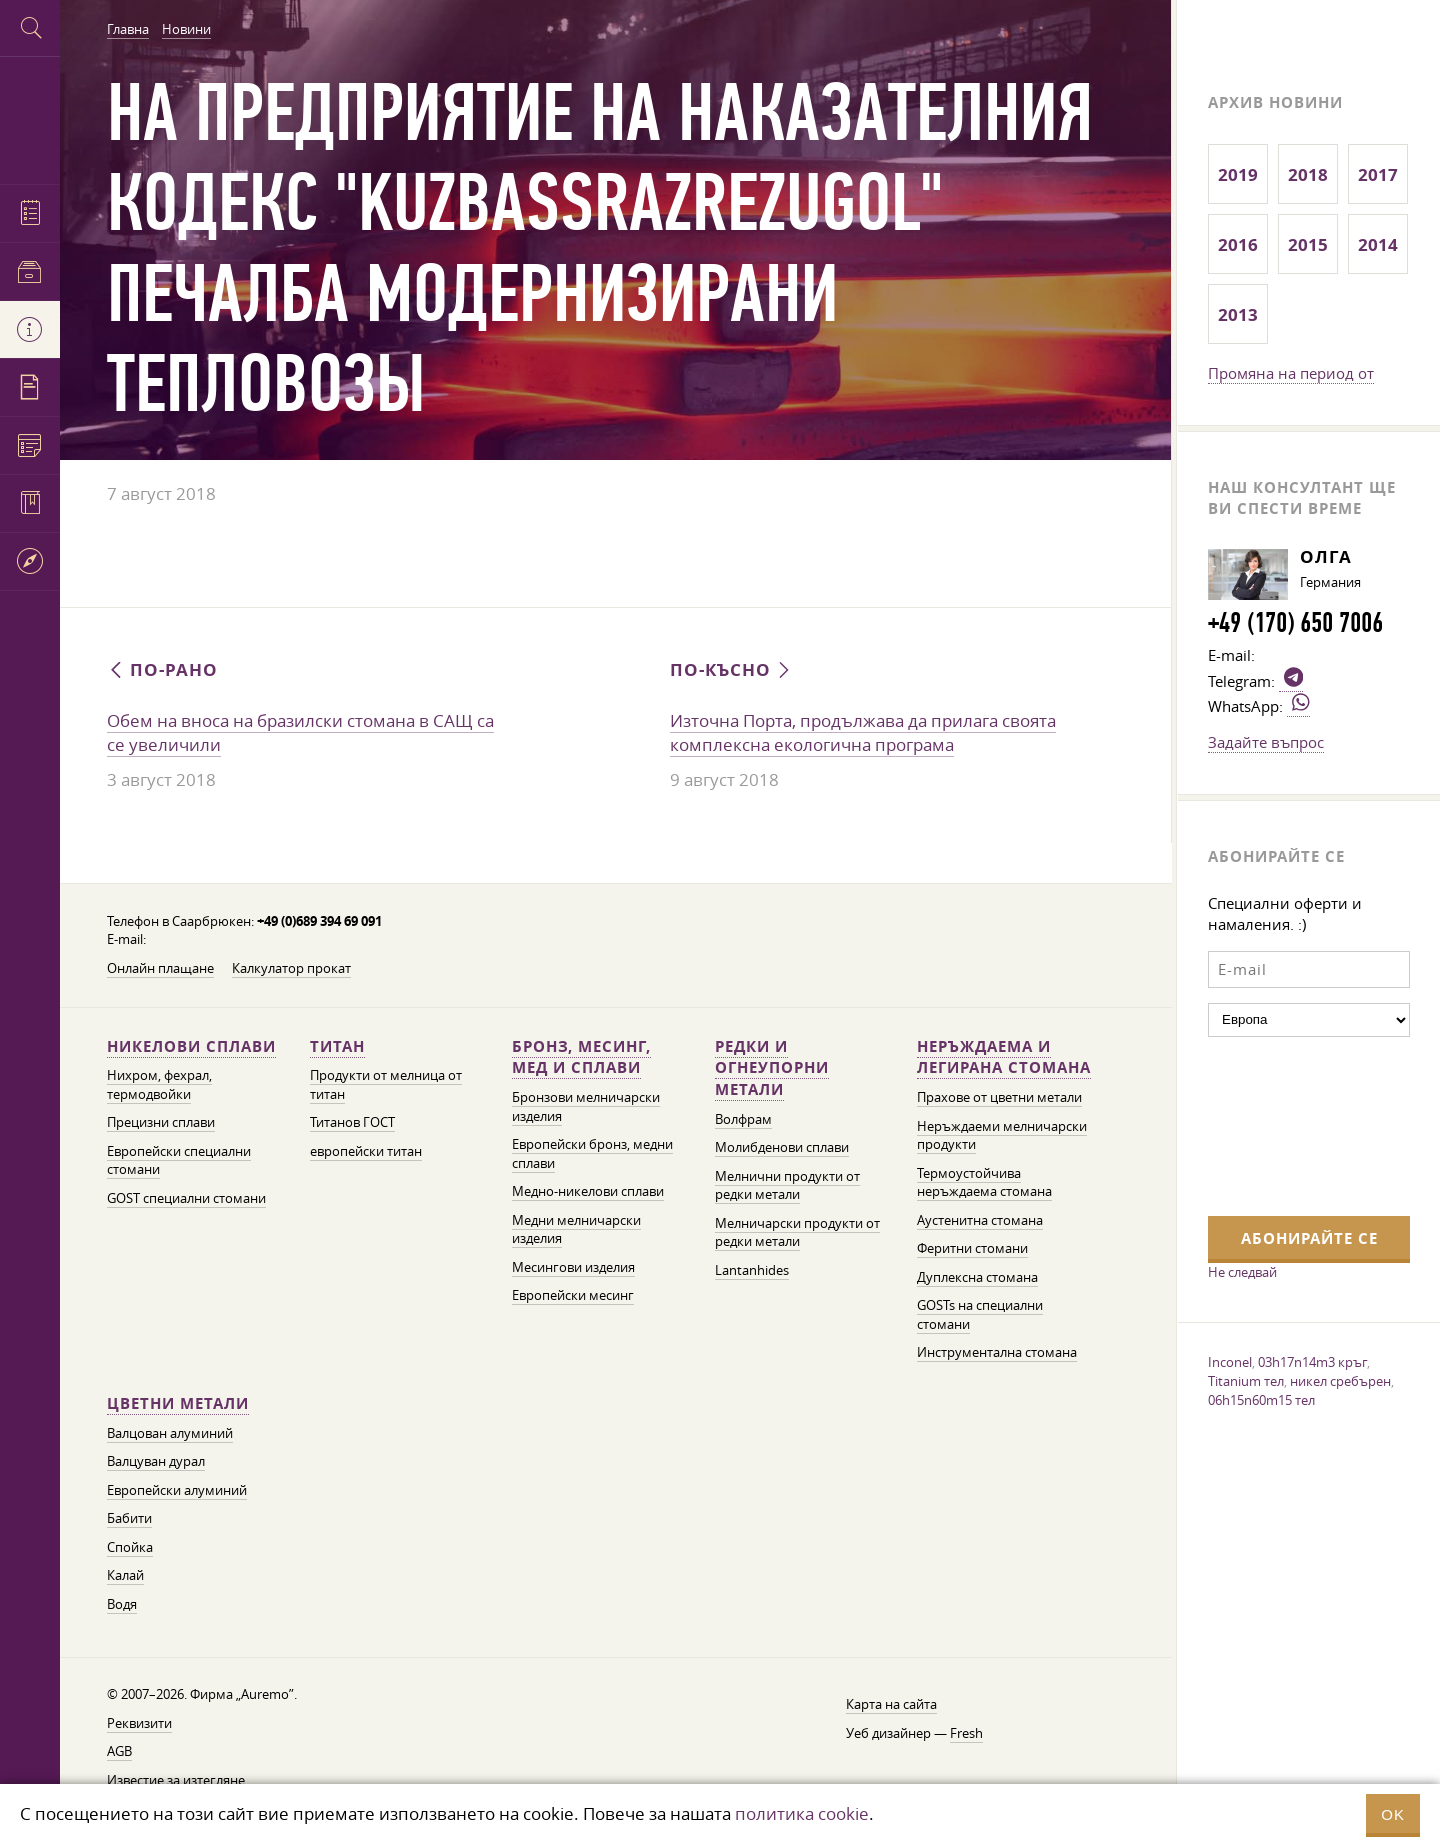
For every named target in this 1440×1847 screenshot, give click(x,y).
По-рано (162, 669)
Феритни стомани (972, 1248)
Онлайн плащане (160, 968)
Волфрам (743, 1119)
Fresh (966, 1733)
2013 (1238, 314)
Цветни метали (178, 1403)
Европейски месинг (573, 1295)
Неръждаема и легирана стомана (1004, 1057)
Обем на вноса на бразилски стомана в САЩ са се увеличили (300, 733)
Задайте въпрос (1266, 742)
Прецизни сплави (161, 1122)
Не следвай (1242, 1272)
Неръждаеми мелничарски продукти (1002, 1136)
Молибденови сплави (782, 1147)
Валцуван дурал (156, 1461)
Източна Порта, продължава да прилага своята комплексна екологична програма (863, 733)
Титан (337, 1046)
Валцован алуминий (170, 1433)
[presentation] (1290, 1124)
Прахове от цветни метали (999, 1097)
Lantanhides (752, 1270)
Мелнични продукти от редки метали (787, 1186)
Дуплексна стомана (977, 1277)
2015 (1308, 244)
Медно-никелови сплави (588, 1191)
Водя (122, 1604)
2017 (1378, 174)
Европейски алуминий (177, 1490)
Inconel (1230, 1362)
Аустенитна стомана (980, 1220)
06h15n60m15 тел (1261, 1400)
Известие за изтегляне (176, 1780)
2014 (1378, 244)
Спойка (130, 1547)
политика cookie (802, 1813)
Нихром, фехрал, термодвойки (159, 1085)
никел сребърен (1340, 1381)
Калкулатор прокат (291, 968)
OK (1393, 1814)
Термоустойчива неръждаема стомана (984, 1183)
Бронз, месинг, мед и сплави (581, 1057)
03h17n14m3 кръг (1312, 1362)
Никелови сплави (191, 1046)
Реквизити (139, 1723)
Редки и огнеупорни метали (772, 1068)
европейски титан (366, 1151)
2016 (1238, 244)
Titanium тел (1246, 1381)
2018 (1308, 174)
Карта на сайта (891, 1704)
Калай (125, 1575)
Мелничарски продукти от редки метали (797, 1233)
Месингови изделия (573, 1267)
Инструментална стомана (997, 1352)
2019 (1238, 174)
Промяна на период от (1291, 373)
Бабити (129, 1518)
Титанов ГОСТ (352, 1122)
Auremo (30, 117)
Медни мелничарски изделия (576, 1230)
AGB (119, 1751)
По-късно (732, 669)
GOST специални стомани (186, 1198)
